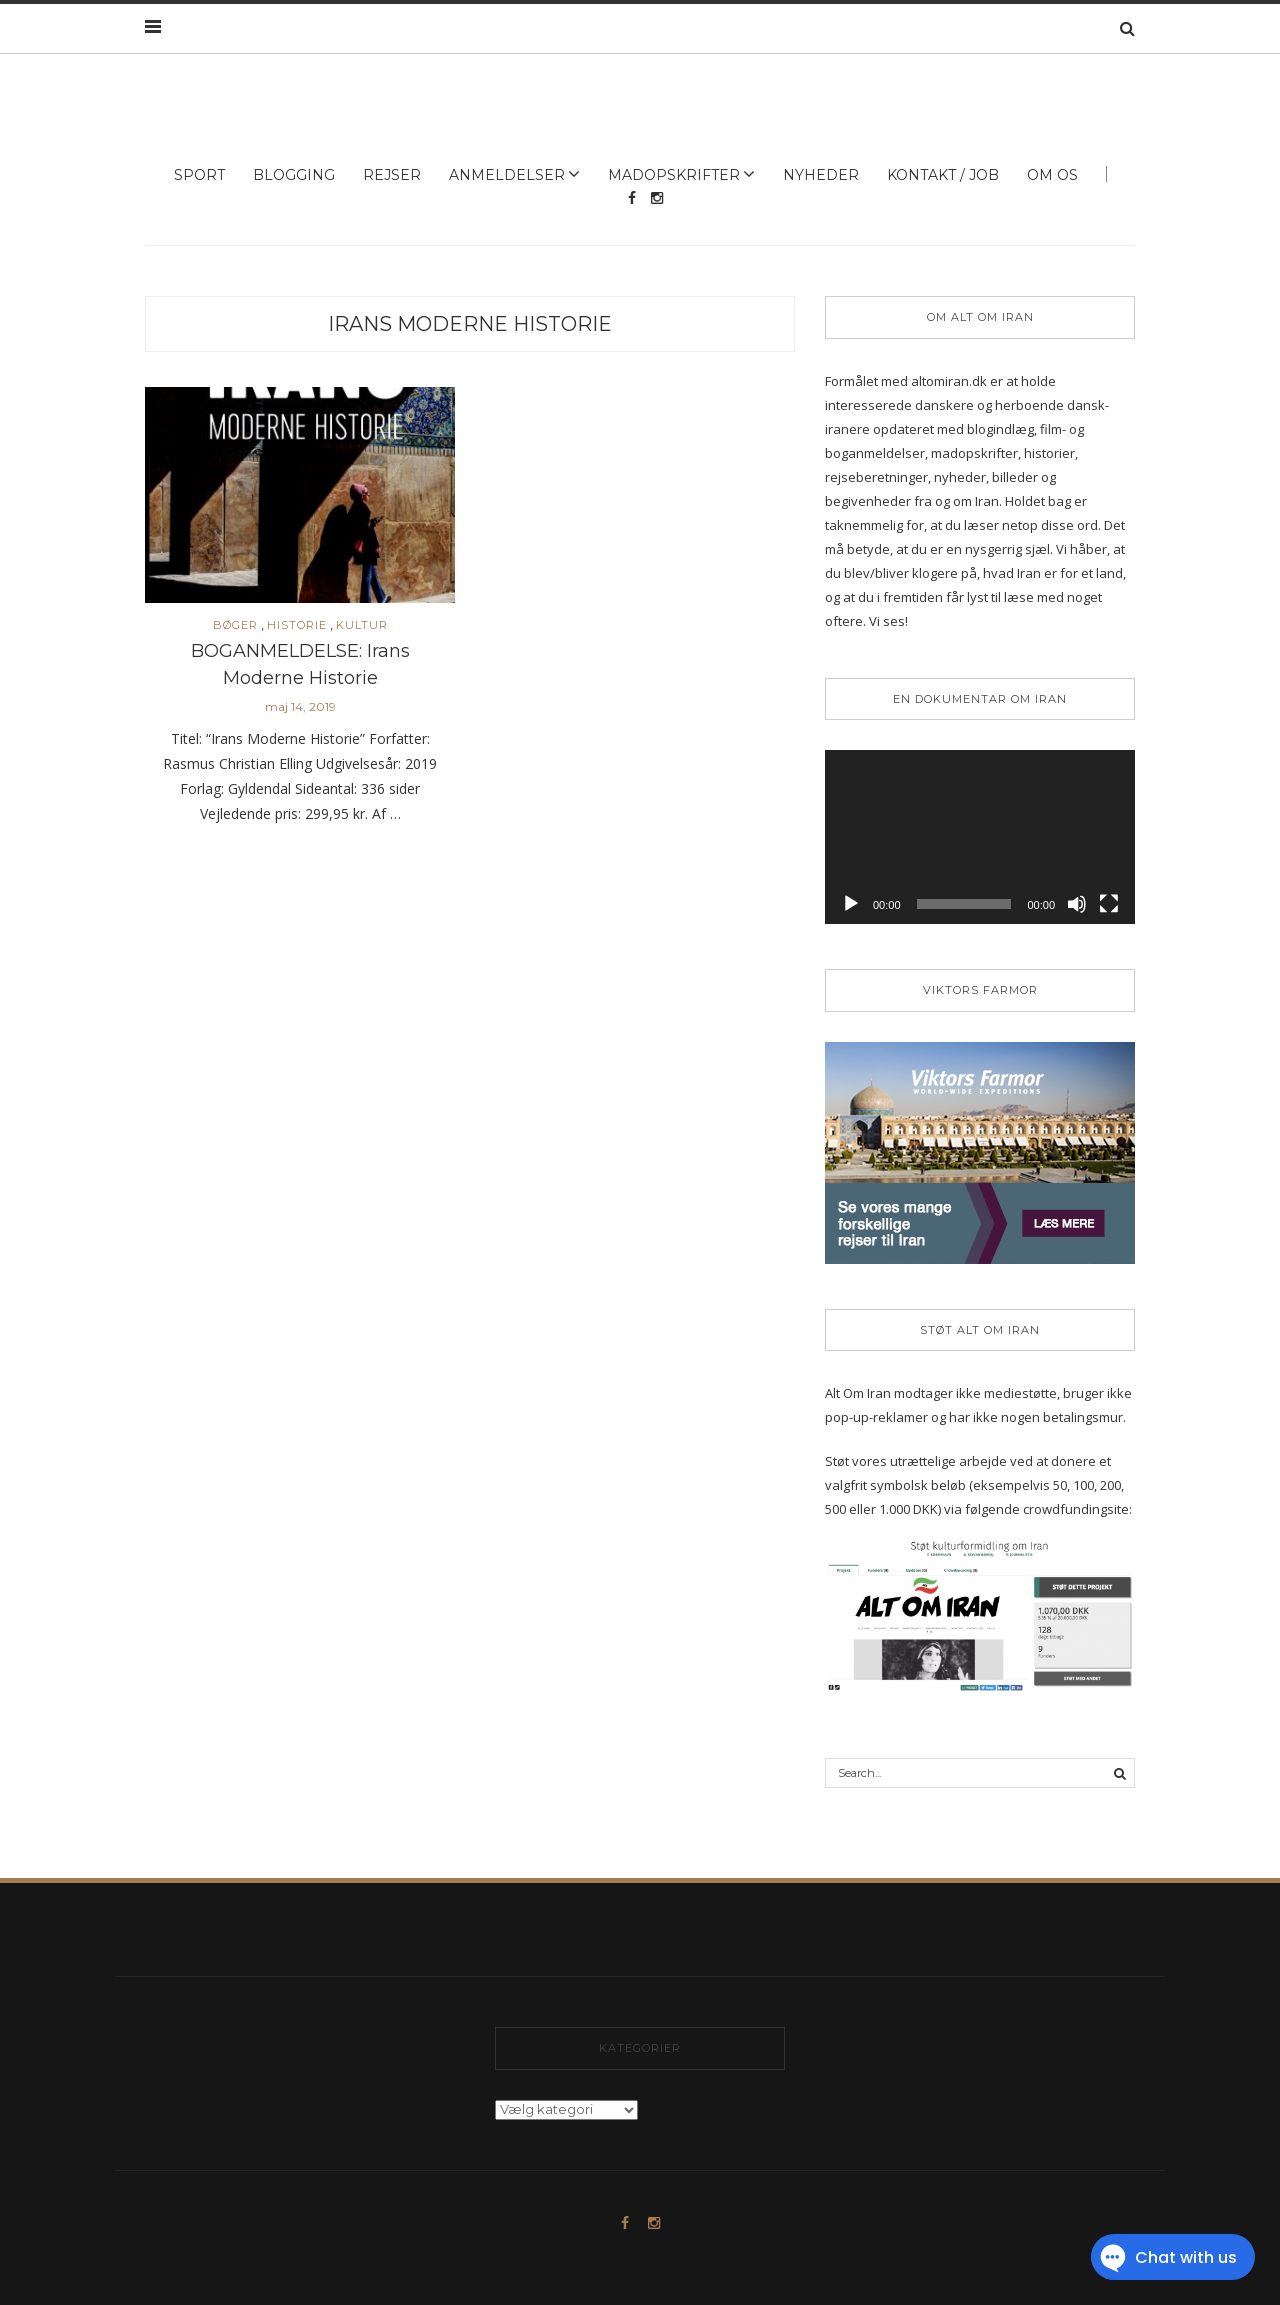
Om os (1052, 175)
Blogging (294, 175)
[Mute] (1077, 904)
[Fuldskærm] (1109, 904)
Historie (297, 625)
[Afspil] (851, 904)
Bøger (235, 625)
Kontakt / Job (943, 175)
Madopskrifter (674, 175)
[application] (980, 837)
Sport (199, 175)
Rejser (392, 175)
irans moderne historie (470, 324)
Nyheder (821, 175)
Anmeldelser (507, 175)
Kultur (362, 625)
